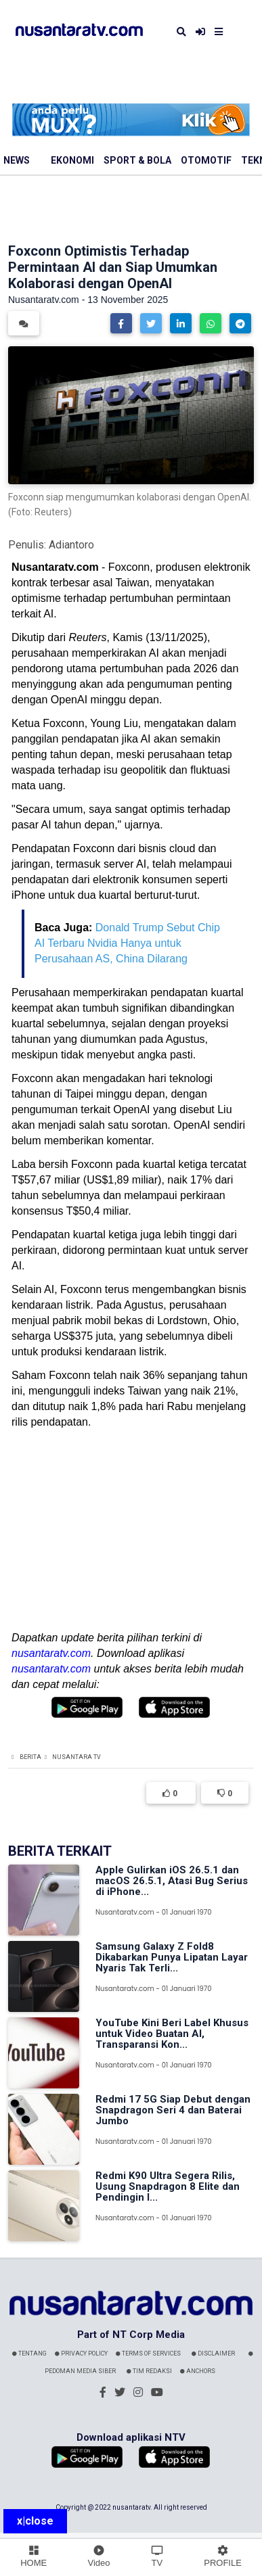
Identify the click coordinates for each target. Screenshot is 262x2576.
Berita (30, 1757)
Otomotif (206, 160)
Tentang (29, 2353)
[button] (121, 323)
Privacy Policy (81, 2353)
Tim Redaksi (149, 2371)
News (16, 160)
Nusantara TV (76, 1757)
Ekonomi (72, 160)
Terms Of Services (148, 2353)
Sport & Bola (137, 160)
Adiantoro (71, 544)
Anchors (197, 2371)
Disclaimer (213, 2353)
